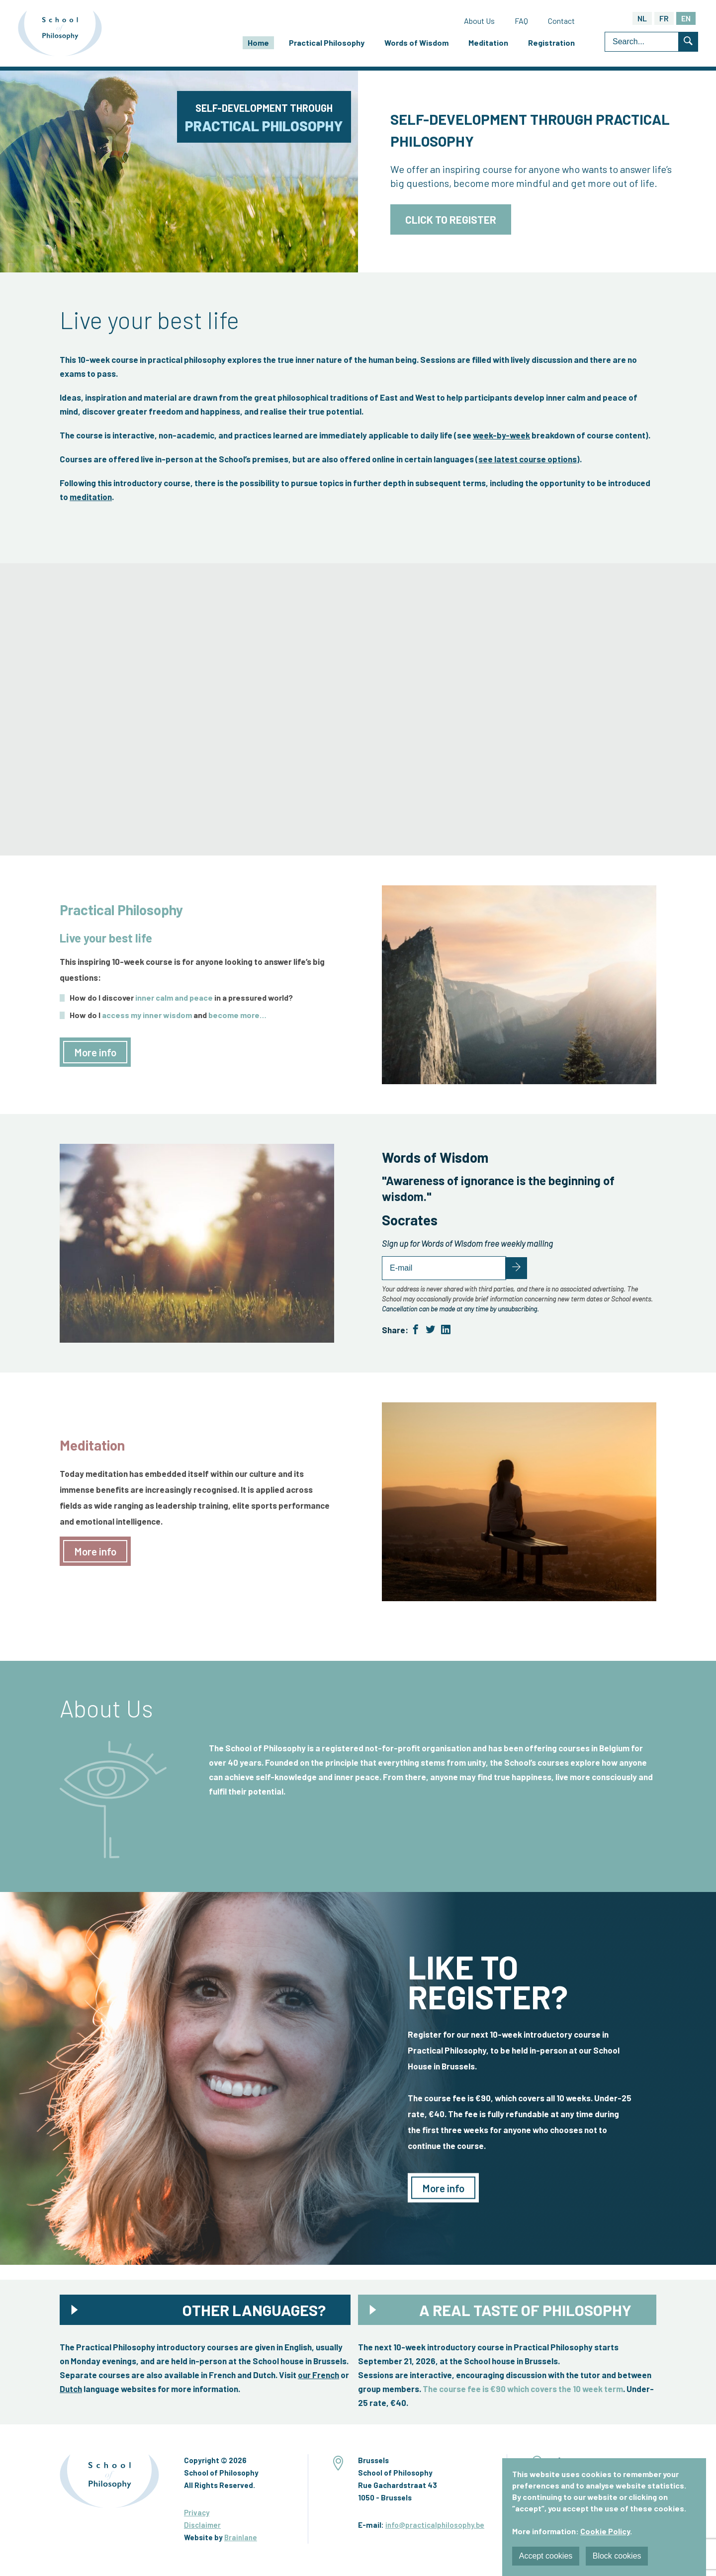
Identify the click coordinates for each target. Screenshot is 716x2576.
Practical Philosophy (326, 44)
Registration (551, 44)
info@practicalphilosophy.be (434, 2527)
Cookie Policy (605, 2531)
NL (642, 19)
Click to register (450, 222)
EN (686, 19)
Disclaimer (202, 2527)
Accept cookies (546, 2556)
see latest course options (527, 461)
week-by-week (501, 437)
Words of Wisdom (416, 44)
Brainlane (240, 2539)
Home (258, 44)
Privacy (196, 2514)
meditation (91, 499)
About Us (479, 22)
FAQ (521, 22)
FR (664, 19)
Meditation (488, 44)
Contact (561, 22)
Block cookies (619, 2556)
